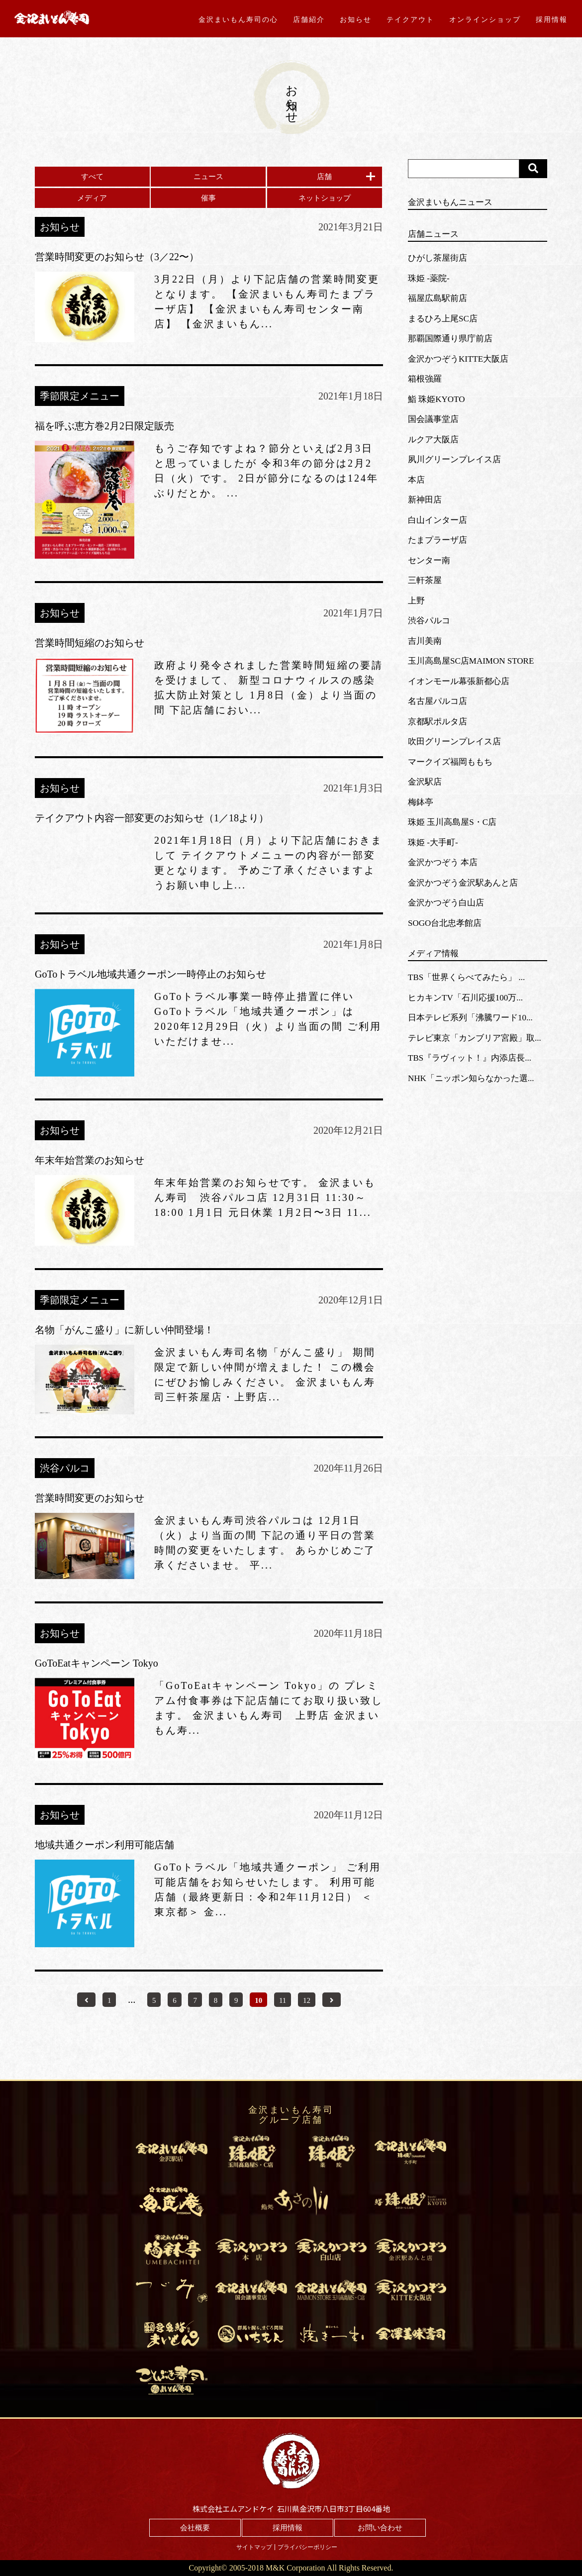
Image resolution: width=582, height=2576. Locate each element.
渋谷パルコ (429, 620)
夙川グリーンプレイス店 (454, 459)
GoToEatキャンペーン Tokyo (96, 1663)
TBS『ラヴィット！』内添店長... (469, 1058)
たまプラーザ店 (437, 540)
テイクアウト (410, 19)
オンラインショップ (485, 19)
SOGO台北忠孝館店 (445, 923)
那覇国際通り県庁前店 (450, 338)
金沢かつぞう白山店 (446, 902)
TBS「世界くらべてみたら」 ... (466, 977)
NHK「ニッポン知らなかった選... (471, 1078)
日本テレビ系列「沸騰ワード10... (470, 1017)
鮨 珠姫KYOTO (436, 399)
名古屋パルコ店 (437, 701)
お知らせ (356, 19)
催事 (208, 198)
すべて (92, 177)
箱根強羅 (425, 379)
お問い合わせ (380, 2528)
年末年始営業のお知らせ (89, 1160)
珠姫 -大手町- (433, 842)
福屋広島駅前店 (437, 298)
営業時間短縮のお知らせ (89, 642)
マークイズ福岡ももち (450, 762)
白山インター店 (437, 520)
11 (282, 2000)
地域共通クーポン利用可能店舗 (104, 1844)
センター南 (429, 560)
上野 (416, 600)
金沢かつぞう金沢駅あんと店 (463, 883)
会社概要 (195, 2528)
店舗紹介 (309, 19)
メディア (92, 198)
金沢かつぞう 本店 (443, 862)
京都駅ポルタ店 (437, 721)
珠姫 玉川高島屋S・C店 (452, 822)
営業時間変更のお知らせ (89, 1497)
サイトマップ (254, 2547)
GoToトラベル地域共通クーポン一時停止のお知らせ (150, 974)
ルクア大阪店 (433, 439)
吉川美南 (425, 641)
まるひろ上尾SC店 (443, 318)
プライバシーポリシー (307, 2547)
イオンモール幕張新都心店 (458, 681)
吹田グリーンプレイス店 (454, 741)
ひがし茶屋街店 (437, 258)
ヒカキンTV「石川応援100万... (465, 997)
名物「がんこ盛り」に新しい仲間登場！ (124, 1329)
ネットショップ (324, 198)
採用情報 (552, 19)
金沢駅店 (425, 782)
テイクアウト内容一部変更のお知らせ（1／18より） (152, 817)
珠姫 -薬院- (429, 278)
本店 (416, 480)
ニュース (208, 177)
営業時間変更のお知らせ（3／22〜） (117, 256)
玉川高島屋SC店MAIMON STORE (471, 661)
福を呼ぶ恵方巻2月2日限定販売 (104, 425)
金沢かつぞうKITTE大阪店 (458, 359)
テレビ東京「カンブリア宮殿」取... (474, 1038)
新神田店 (425, 499)
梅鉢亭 (420, 802)
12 (306, 2000)
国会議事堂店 (433, 419)
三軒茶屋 (425, 580)
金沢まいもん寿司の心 (238, 19)
